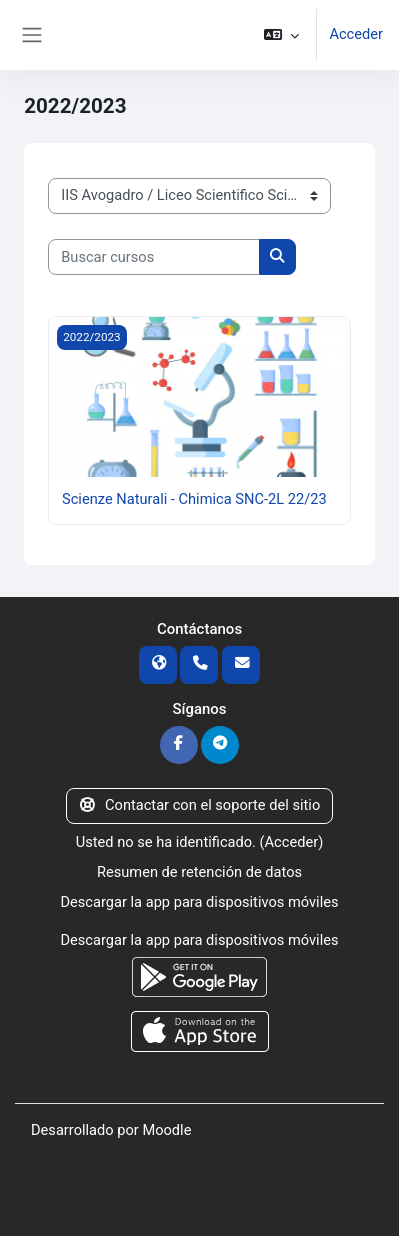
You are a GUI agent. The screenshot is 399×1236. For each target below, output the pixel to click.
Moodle (166, 1130)
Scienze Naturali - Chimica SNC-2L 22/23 (194, 499)
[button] (281, 35)
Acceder (356, 34)
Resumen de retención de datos (199, 872)
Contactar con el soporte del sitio (200, 805)
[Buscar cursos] (154, 257)
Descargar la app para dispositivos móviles (199, 902)
